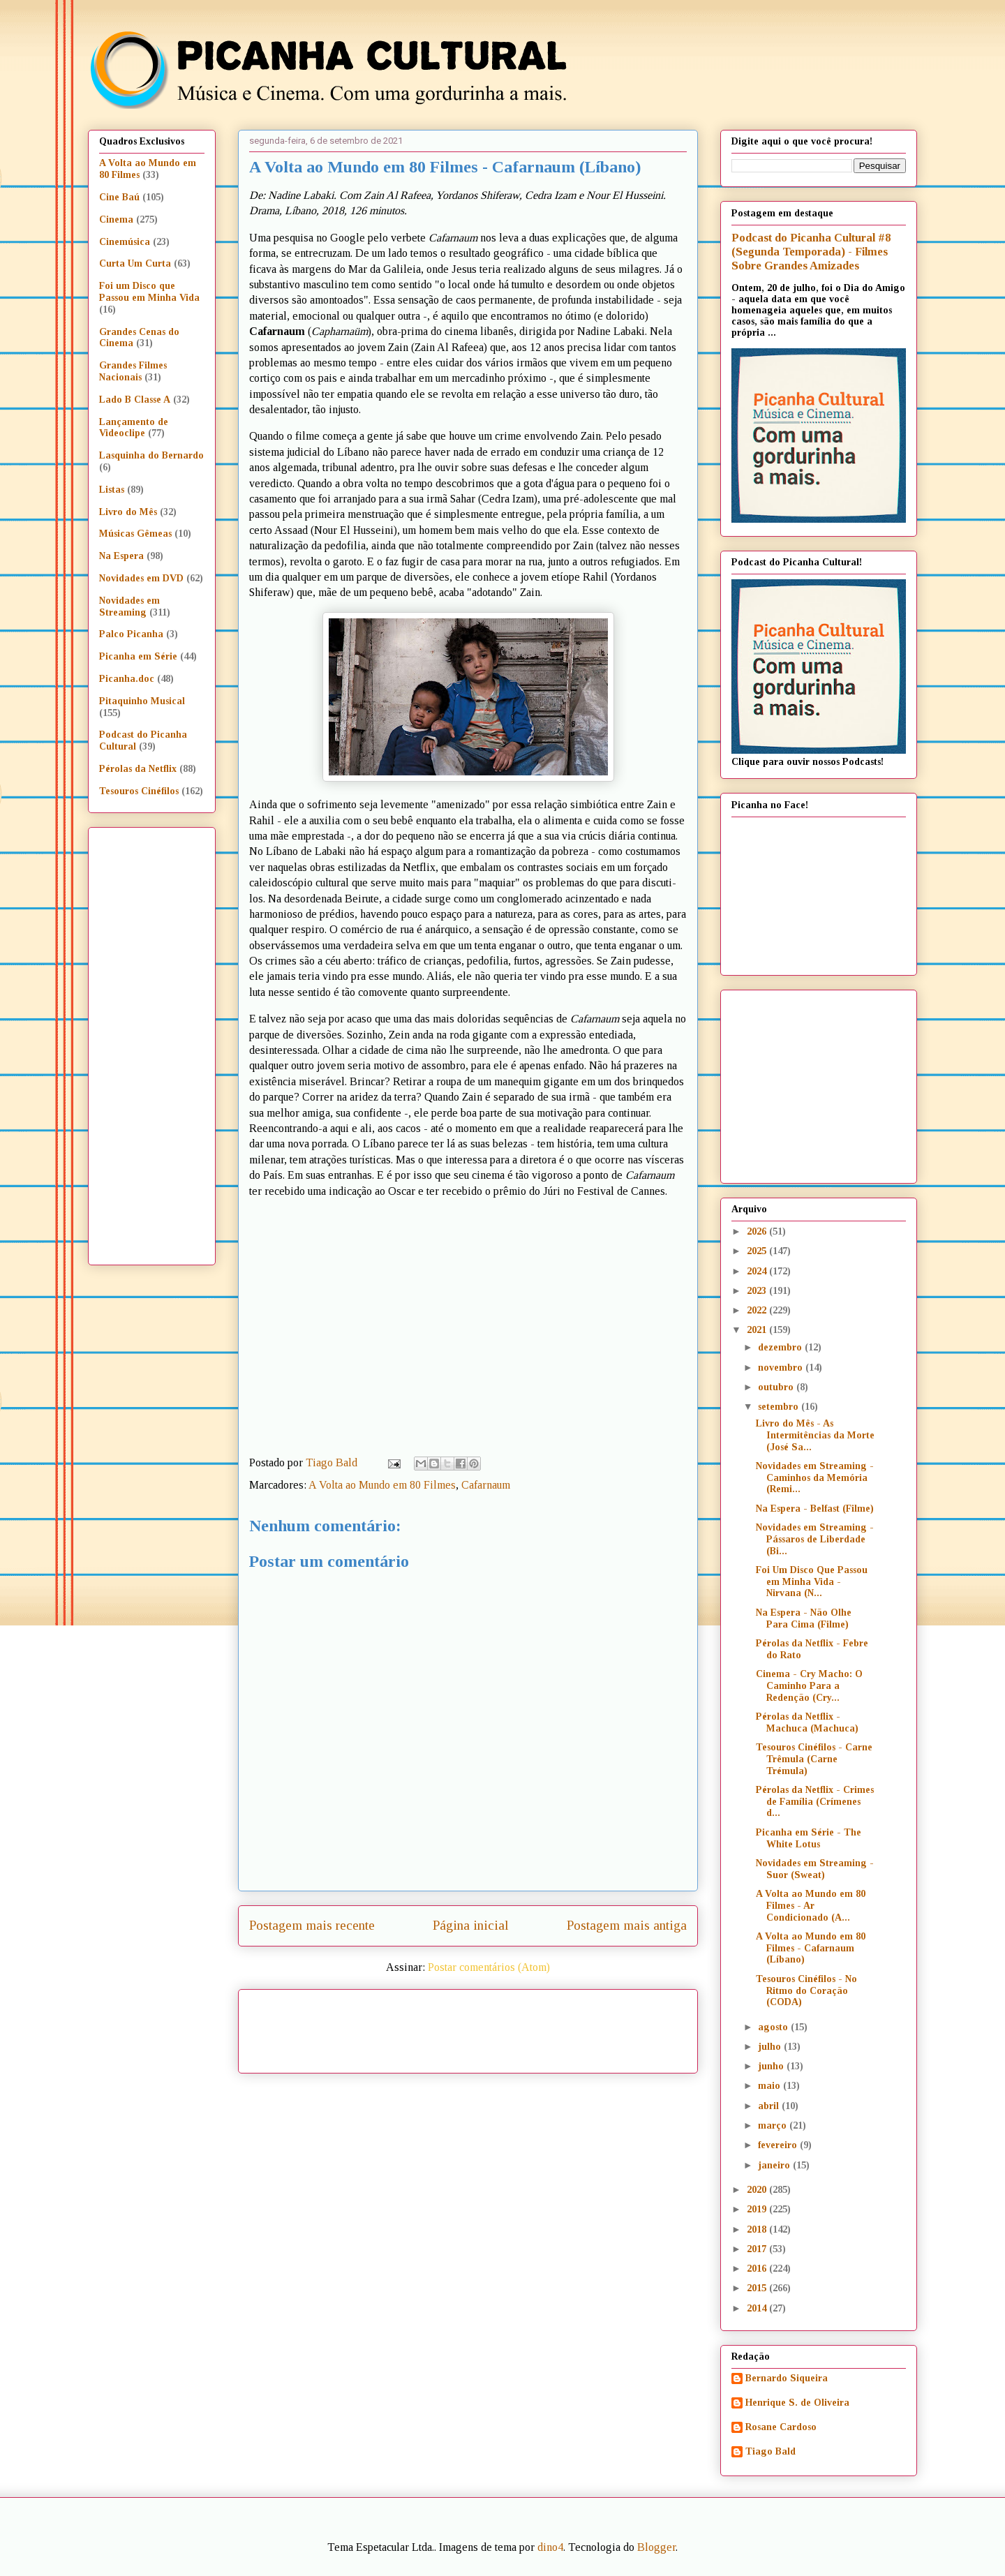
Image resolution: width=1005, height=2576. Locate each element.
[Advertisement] (587, 2026)
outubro (777, 1387)
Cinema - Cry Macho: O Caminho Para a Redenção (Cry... (809, 1686)
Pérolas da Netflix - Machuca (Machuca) (807, 1722)
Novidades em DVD (141, 578)
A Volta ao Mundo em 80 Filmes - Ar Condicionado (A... (810, 1906)
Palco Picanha (131, 634)
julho (771, 2046)
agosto (774, 2027)
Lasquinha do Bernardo (151, 455)
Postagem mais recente (312, 1925)
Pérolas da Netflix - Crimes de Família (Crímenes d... (815, 1802)
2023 (758, 1291)
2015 (758, 2288)
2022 (758, 1310)
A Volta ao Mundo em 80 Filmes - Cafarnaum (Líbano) (810, 1948)
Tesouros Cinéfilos (139, 791)
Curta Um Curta (135, 263)
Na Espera (121, 556)
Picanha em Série (138, 656)
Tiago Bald (770, 2451)
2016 (758, 2268)
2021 (758, 1330)
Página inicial (471, 1925)
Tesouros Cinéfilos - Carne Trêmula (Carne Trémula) (814, 1759)
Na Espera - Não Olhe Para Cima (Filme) (803, 1618)
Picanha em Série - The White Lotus (808, 1838)
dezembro (781, 1347)
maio (770, 2085)
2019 (758, 2209)
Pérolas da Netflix (138, 769)
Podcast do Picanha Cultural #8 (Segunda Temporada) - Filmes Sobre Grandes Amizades (811, 251)
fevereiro (779, 2145)
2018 (758, 2229)
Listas (111, 489)
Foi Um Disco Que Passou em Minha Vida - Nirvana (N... (812, 1582)
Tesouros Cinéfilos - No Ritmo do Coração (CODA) (806, 1991)
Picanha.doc (126, 678)
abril (770, 2106)
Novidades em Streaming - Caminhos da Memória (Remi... (815, 1478)
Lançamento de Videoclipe (133, 428)
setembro (779, 1406)
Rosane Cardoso (781, 2427)
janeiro (775, 2165)
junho (772, 2066)
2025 (758, 1251)
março (773, 2125)
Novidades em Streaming (129, 606)
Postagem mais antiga (627, 1925)
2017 (758, 2249)
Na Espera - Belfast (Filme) (815, 1508)
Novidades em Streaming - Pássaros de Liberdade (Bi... (815, 1539)
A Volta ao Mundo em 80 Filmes (382, 1485)
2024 (758, 1271)
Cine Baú (119, 197)
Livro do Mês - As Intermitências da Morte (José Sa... (815, 1435)
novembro (781, 1367)
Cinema (116, 219)
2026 (758, 1231)
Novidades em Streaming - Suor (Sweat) (815, 1869)
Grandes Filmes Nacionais (133, 371)
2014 (758, 2308)
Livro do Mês (128, 512)
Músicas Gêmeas (135, 533)
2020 (758, 2189)
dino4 (550, 2547)
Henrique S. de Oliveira (797, 2402)
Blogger (656, 2547)
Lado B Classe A (134, 399)
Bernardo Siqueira (786, 2378)
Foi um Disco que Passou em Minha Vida (149, 292)
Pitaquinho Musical (142, 701)
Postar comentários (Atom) (489, 1967)
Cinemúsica (124, 242)
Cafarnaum (485, 1485)
